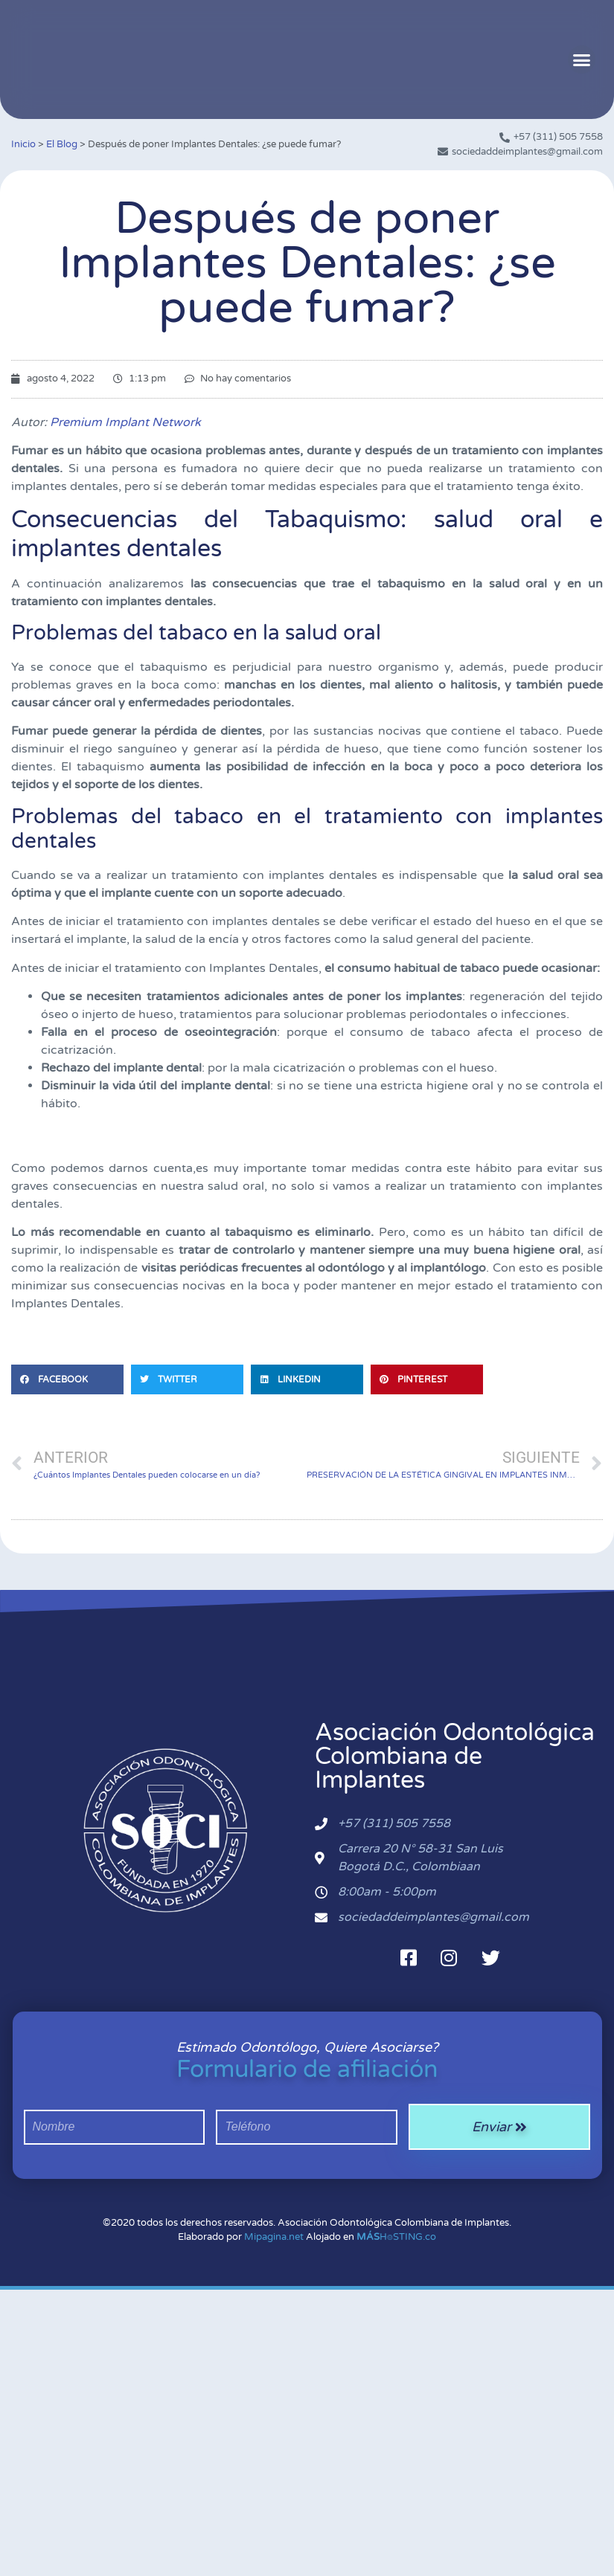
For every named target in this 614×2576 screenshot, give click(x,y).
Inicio (23, 144)
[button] (582, 59)
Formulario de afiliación (307, 2069)
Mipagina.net (274, 2237)
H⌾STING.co (396, 2237)
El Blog (61, 144)
